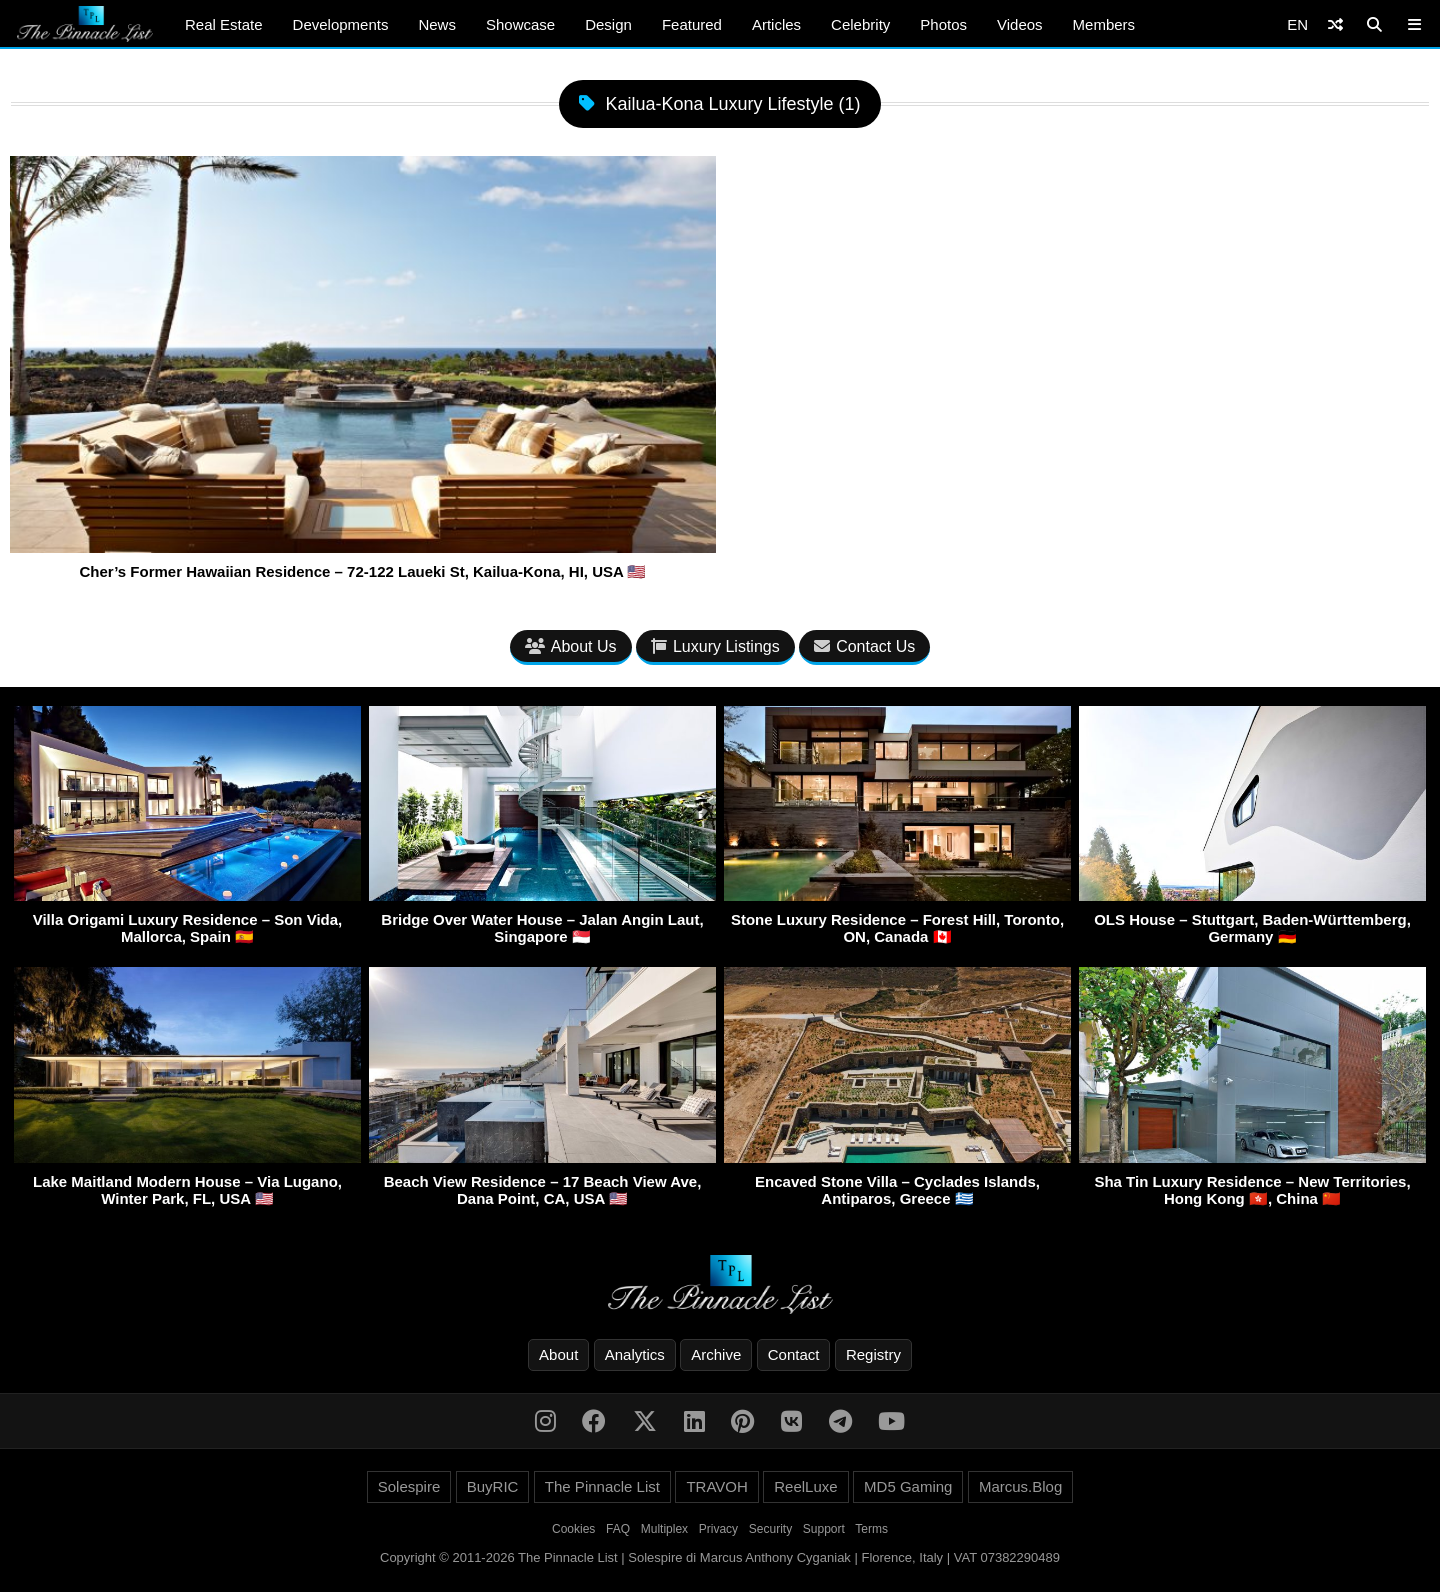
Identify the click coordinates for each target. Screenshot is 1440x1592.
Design (608, 24)
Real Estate (224, 24)
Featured (692, 24)
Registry (873, 1354)
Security (770, 1529)
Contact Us (864, 646)
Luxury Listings (715, 646)
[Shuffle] (1335, 24)
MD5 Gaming (908, 1486)
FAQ (618, 1529)
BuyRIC (493, 1486)
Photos (943, 24)
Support (824, 1529)
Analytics (635, 1354)
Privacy (718, 1529)
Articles (776, 24)
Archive (716, 1354)
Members (1104, 24)
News (437, 24)
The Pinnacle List (602, 1486)
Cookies (573, 1529)
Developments (341, 24)
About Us (571, 646)
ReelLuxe (805, 1486)
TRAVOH (716, 1486)
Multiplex (664, 1529)
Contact (794, 1354)
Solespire (409, 1486)
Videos (1020, 24)
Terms (871, 1529)
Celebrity (860, 24)
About (558, 1354)
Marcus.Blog (1020, 1486)
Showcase (520, 24)
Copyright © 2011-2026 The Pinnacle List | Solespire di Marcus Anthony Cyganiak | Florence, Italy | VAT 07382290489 (720, 1557)
